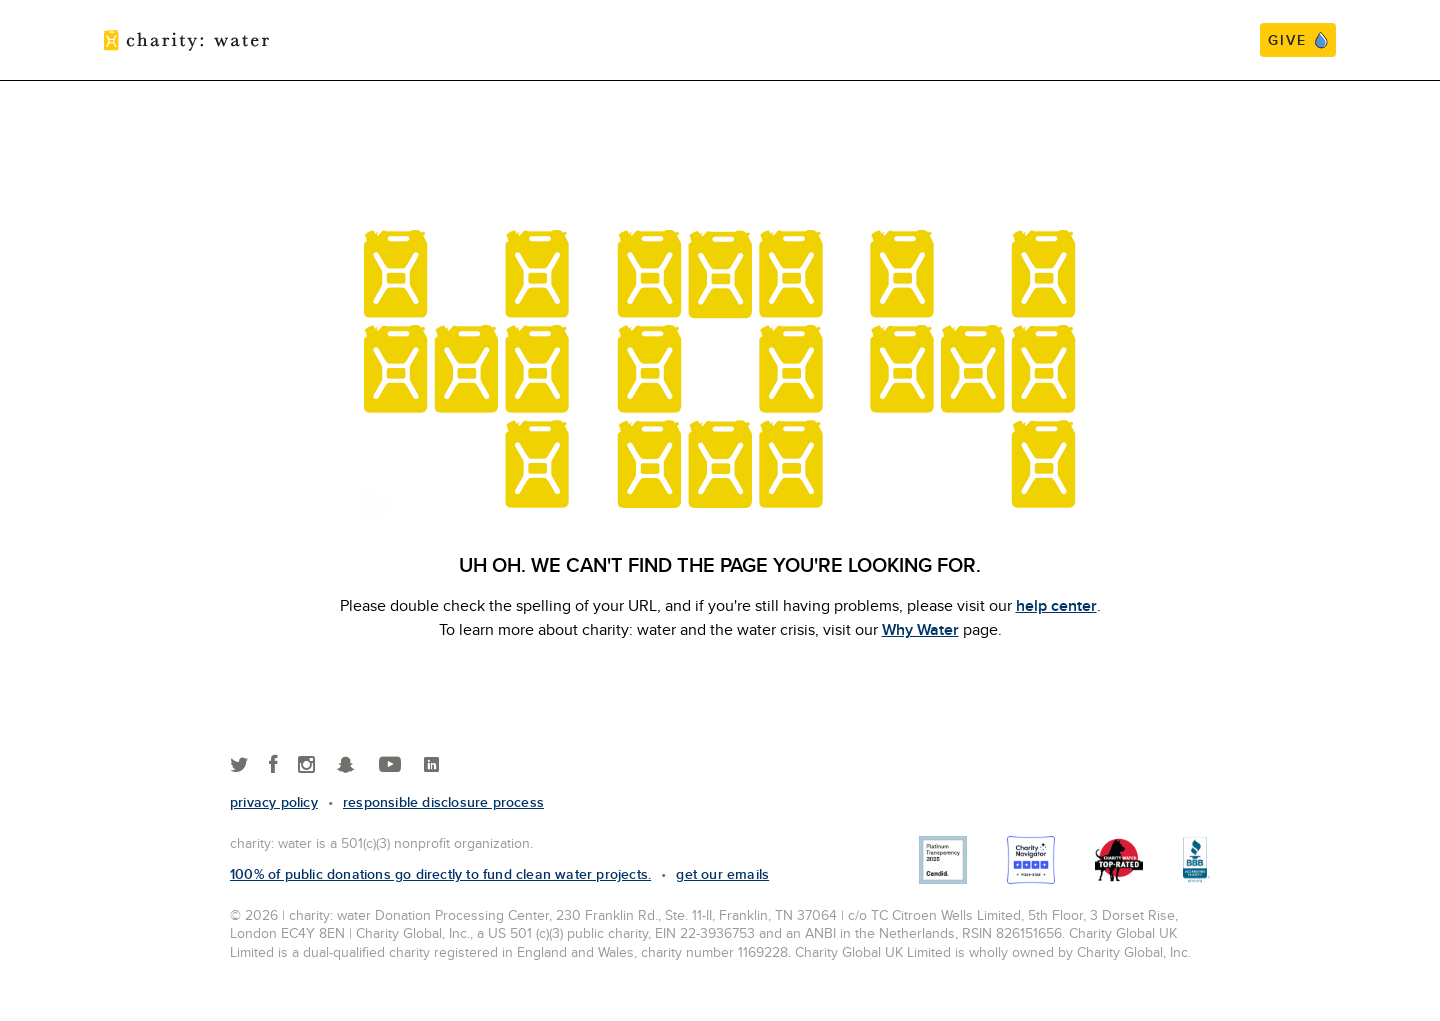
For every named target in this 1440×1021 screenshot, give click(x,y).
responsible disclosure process (443, 802)
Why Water (920, 629)
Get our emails (722, 874)
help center (1056, 605)
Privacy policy (274, 802)
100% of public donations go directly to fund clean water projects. (440, 874)
